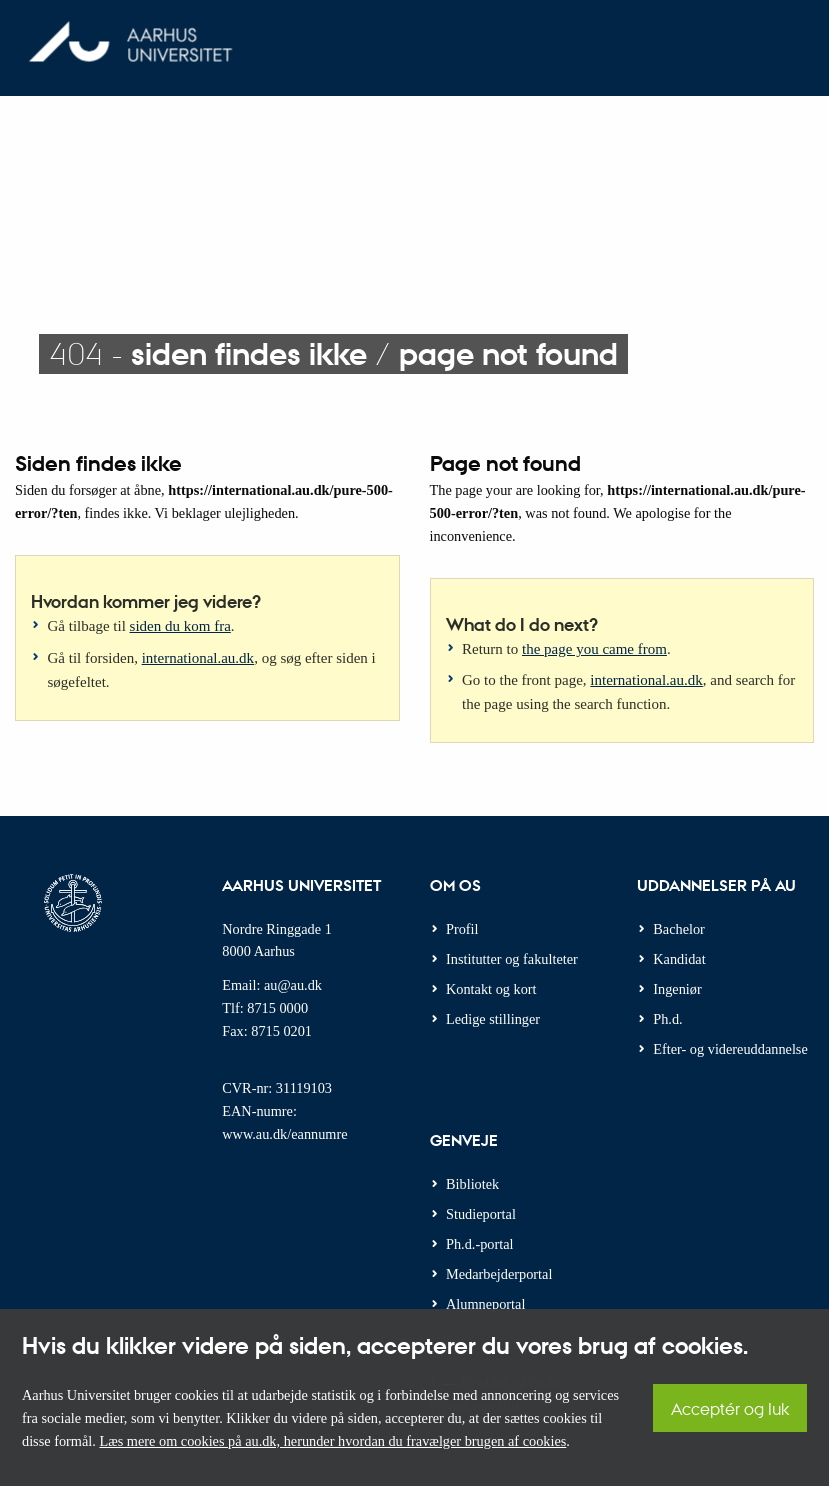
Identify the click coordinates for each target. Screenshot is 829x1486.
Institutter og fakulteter (512, 959)
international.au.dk (198, 658)
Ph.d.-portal (480, 1244)
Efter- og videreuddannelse (730, 1049)
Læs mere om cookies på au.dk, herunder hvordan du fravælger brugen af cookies (332, 1441)
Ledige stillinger (493, 1019)
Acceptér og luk (730, 1408)
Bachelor (679, 929)
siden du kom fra (180, 626)
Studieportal (481, 1214)
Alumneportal (485, 1304)
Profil (462, 929)
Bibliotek (472, 1184)
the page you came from (594, 649)
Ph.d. (667, 1019)
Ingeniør (677, 989)
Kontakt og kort (491, 989)
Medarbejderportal (499, 1274)
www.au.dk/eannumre (284, 1134)
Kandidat (679, 959)
